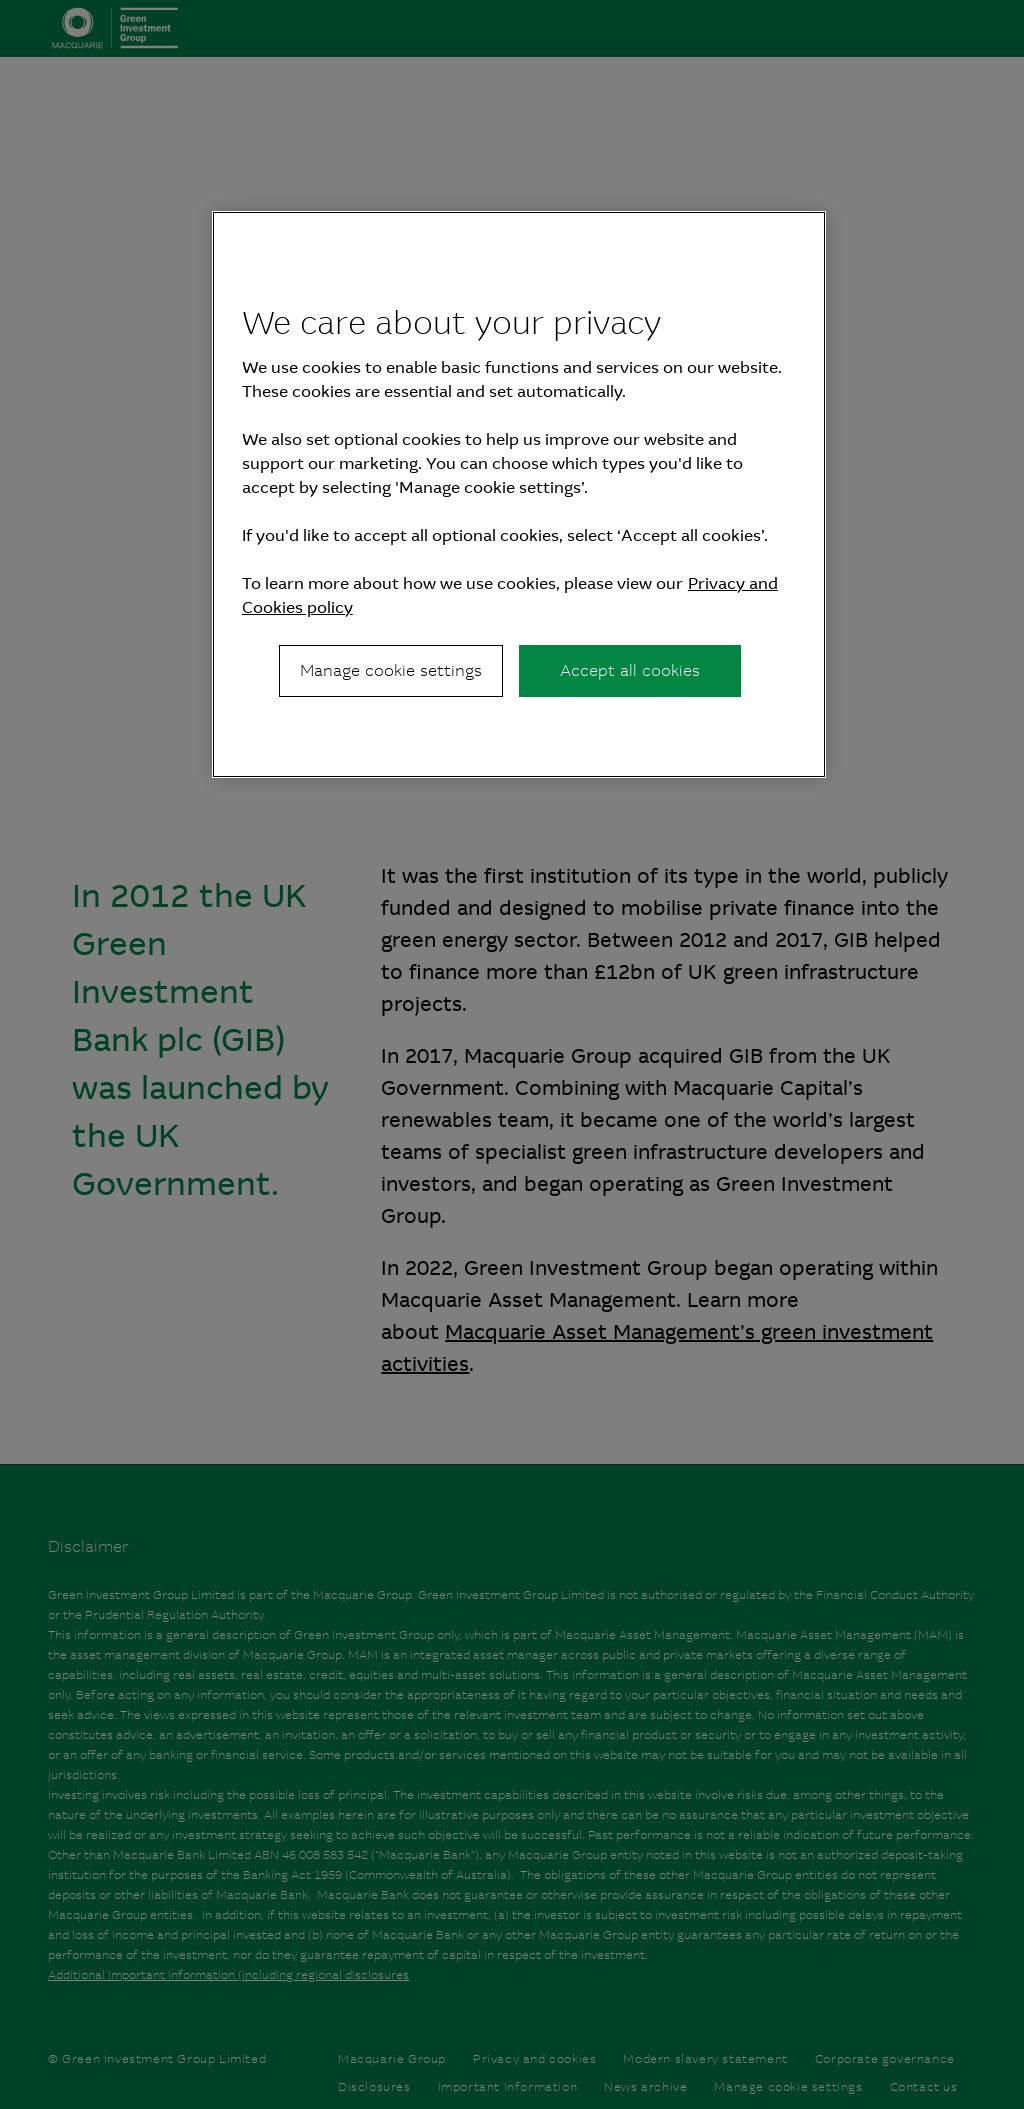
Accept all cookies (630, 670)
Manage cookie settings (391, 670)
